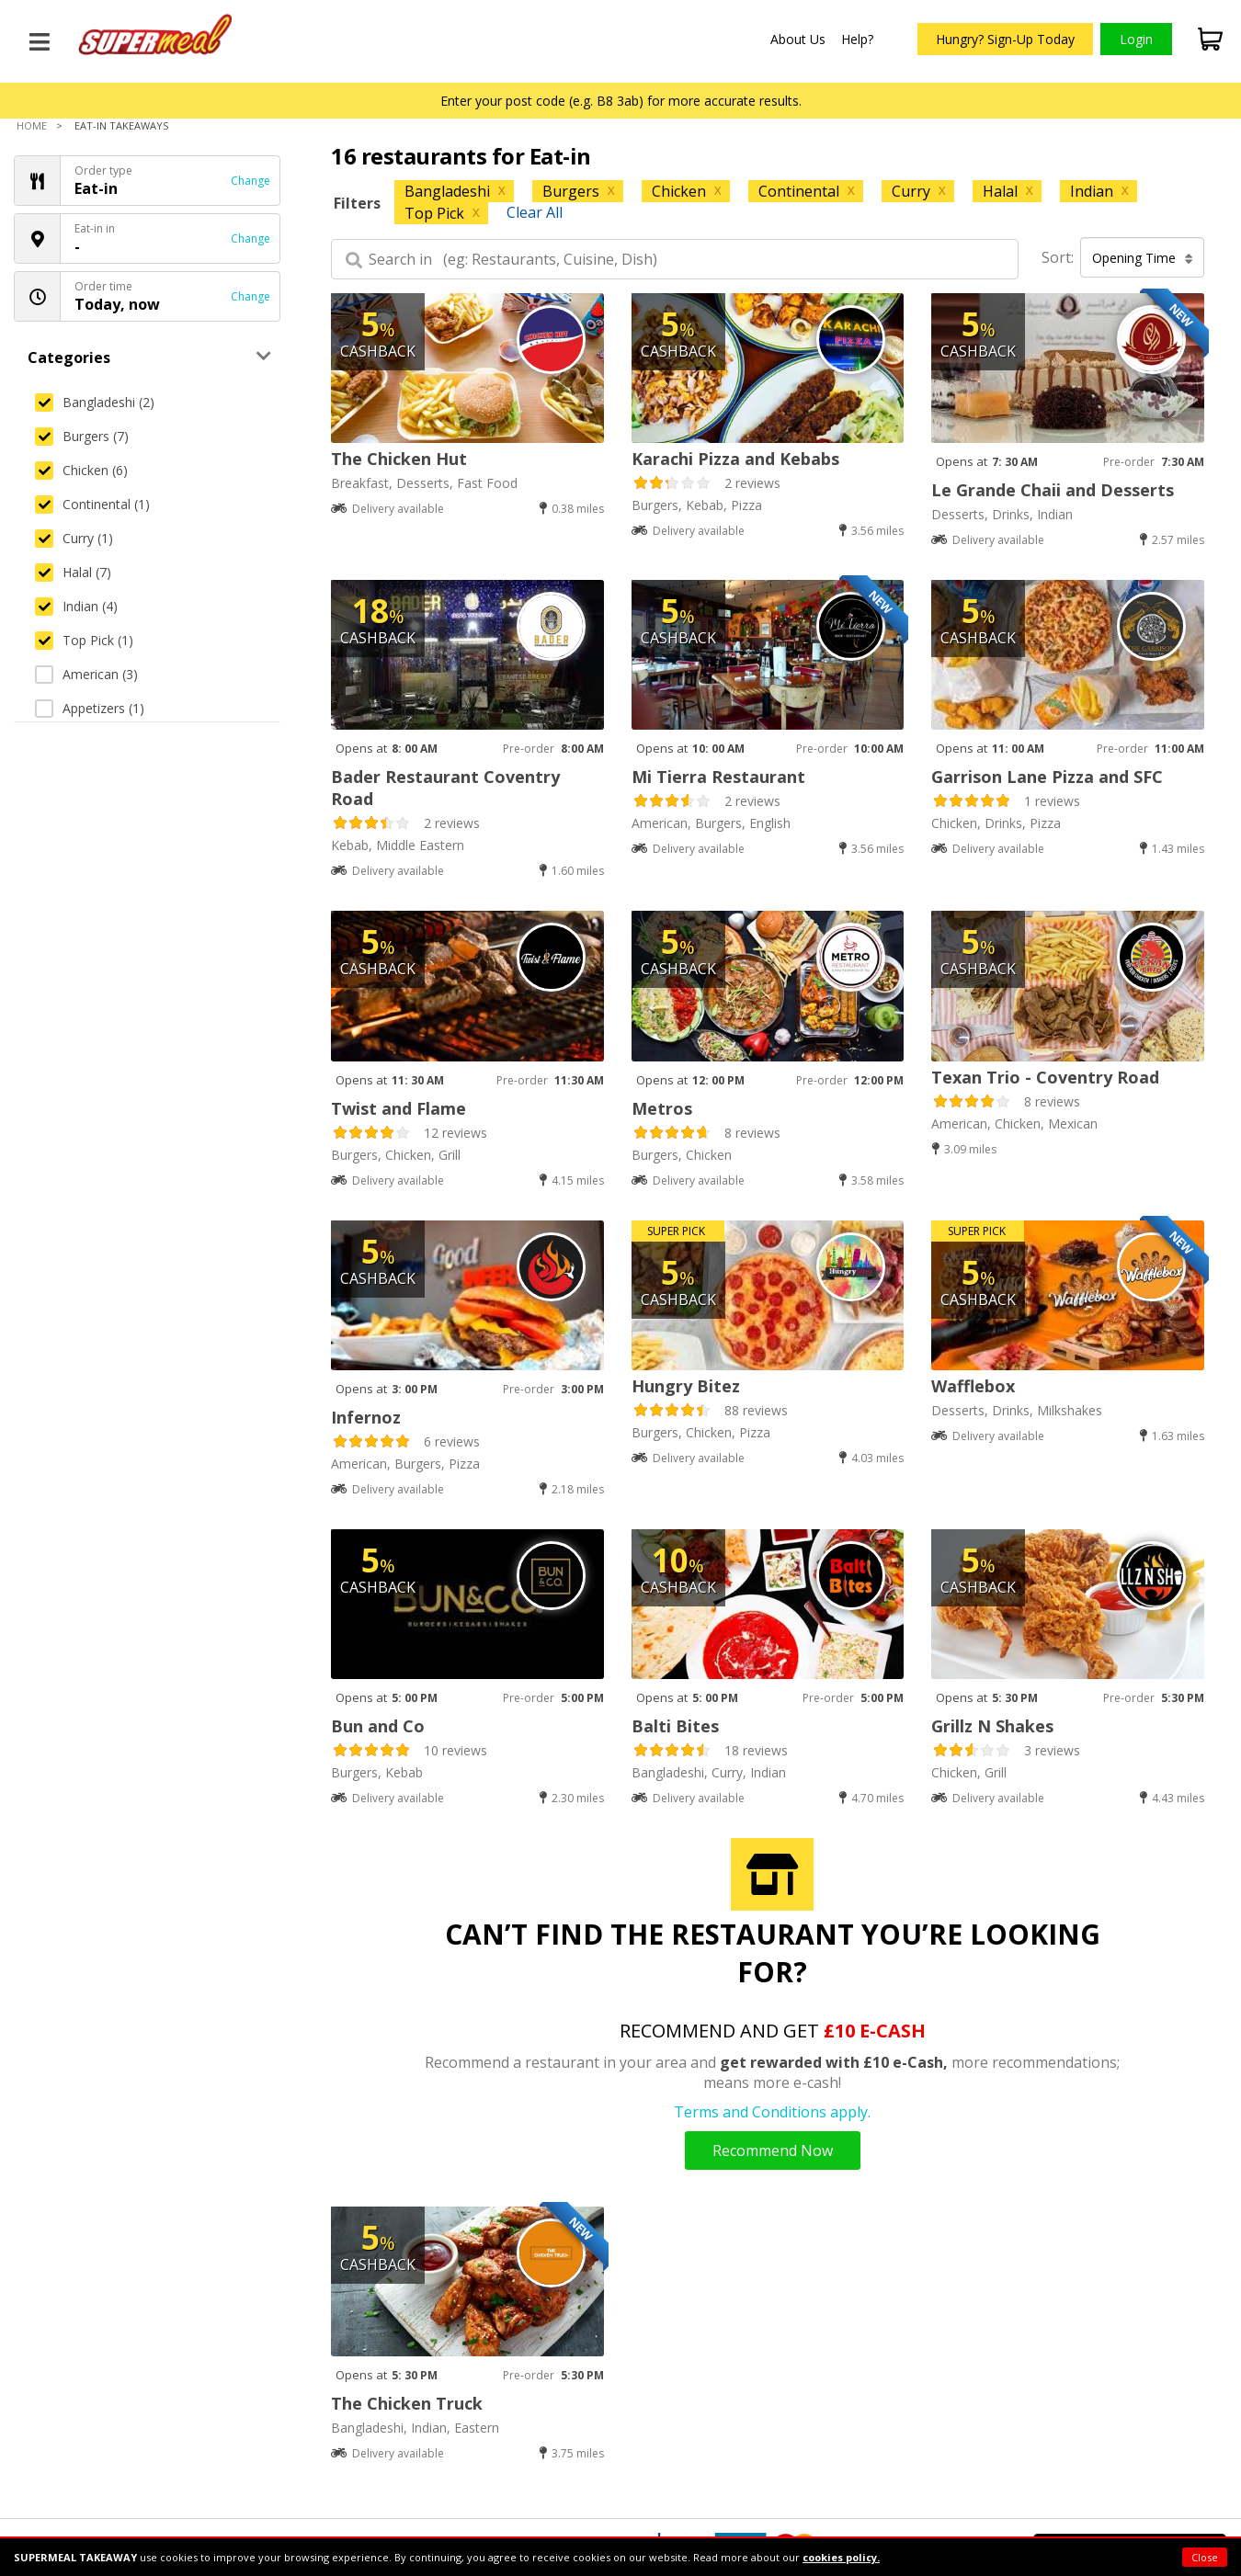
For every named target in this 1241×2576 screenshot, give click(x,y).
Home (32, 125)
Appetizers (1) (89, 708)
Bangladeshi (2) (94, 402)
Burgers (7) (82, 436)
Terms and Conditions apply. (772, 2112)
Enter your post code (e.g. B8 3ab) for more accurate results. (621, 100)
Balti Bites (675, 1726)
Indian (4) (76, 606)
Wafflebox (973, 1386)
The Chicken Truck (407, 2403)
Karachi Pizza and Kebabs (735, 459)
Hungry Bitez (686, 1386)
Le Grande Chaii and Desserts (1052, 490)
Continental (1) (92, 504)
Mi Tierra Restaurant (718, 777)
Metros (662, 1108)
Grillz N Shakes (992, 1726)
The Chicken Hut (399, 459)
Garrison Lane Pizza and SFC (1047, 777)
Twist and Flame (398, 1108)
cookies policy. (841, 2557)
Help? (857, 39)
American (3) (86, 674)
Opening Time (1142, 258)
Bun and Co (378, 1726)
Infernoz (366, 1417)
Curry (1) (74, 538)
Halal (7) (73, 572)
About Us (797, 39)
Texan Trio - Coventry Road (1045, 1077)
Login (1136, 39)
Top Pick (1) (84, 640)
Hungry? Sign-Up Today (1005, 39)
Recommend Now (772, 2150)
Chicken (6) (81, 470)
